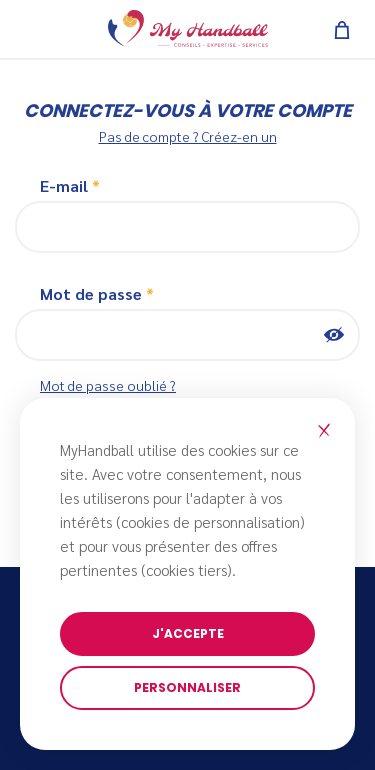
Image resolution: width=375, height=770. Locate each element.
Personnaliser (187, 687)
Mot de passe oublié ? (108, 385)
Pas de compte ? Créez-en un (188, 136)
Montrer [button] (334, 335)
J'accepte (188, 633)
